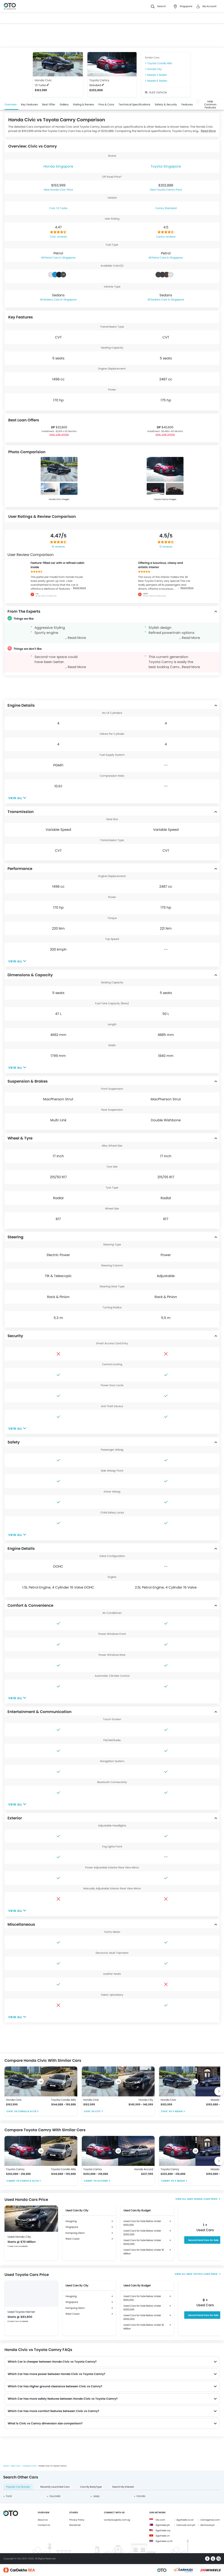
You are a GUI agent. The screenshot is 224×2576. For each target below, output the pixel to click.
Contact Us (44, 2525)
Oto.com (160, 2519)
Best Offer (48, 104)
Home (6, 2465)
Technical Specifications (134, 104)
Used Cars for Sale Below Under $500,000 (142, 2242)
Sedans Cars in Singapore (60, 299)
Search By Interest (123, 2487)
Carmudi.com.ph (185, 2525)
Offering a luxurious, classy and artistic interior (160, 565)
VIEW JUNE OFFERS (59, 434)
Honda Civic (43, 80)
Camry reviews (165, 236)
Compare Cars (29, 2465)
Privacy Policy (76, 2519)
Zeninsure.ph (207, 2525)
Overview (11, 104)
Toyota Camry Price (169, 190)
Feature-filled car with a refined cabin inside (57, 565)
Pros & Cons (106, 104)
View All (15, 798)
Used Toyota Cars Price (202, 2274)
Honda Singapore (58, 166)
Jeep (96, 2496)
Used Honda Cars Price (202, 2198)
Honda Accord (143, 2169)
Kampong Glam (75, 2233)
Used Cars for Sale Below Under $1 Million (143, 2251)
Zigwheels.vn (163, 2535)
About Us (43, 2519)
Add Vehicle (156, 92)
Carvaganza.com (210, 2519)
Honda (141, 2496)
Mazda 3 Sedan (157, 75)
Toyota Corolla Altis (159, 63)
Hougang (71, 2221)
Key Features (29, 104)
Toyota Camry (99, 80)
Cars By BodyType (91, 2487)
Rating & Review (83, 104)
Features (187, 104)
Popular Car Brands (18, 2487)
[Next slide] (218, 2091)
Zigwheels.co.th (164, 2541)
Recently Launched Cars (55, 2487)
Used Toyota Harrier (21, 2312)
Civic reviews (58, 236)
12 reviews (165, 546)
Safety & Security (166, 104)
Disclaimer (75, 2525)
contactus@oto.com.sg (117, 2519)
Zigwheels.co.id (184, 2519)
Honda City (154, 69)
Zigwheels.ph (163, 2525)
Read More (79, 588)
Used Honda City (19, 2237)
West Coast (72, 2239)
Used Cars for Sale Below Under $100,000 (142, 2223)
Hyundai (55, 2496)
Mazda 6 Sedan (157, 81)
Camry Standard (166, 208)
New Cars (15, 2465)
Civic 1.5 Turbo (58, 208)
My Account (209, 6)
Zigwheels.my (163, 2530)
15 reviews (58, 546)
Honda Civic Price (61, 190)
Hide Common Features (210, 104)
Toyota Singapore (166, 166)
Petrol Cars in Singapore (59, 257)
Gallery (64, 104)
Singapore (71, 2227)
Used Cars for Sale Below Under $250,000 (142, 2232)
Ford (9, 2496)
